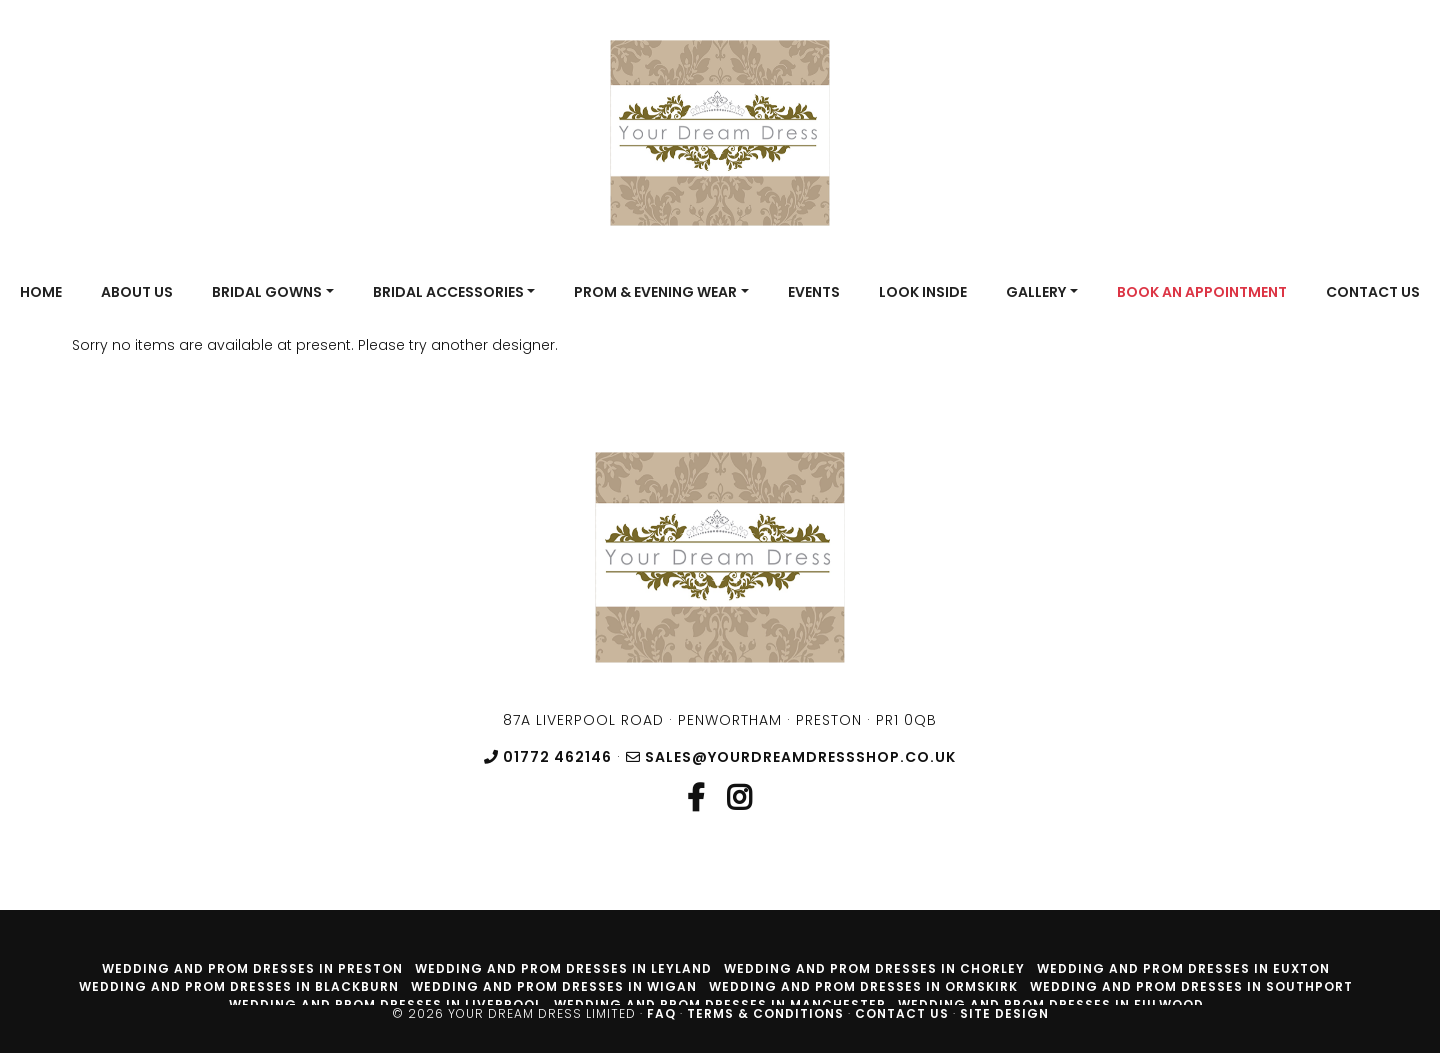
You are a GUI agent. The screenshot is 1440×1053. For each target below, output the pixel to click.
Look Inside (923, 292)
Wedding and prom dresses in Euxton (1183, 968)
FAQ (661, 1013)
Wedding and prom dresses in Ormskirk (863, 986)
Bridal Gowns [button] (267, 292)
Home (41, 292)
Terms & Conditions (765, 1013)
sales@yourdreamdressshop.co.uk (791, 757)
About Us (137, 292)
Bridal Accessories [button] (448, 292)
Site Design (1004, 1013)
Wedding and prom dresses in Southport (1191, 986)
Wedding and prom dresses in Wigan (554, 986)
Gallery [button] (1036, 292)
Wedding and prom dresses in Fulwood (1051, 1004)
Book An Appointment (1202, 292)
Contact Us (1373, 292)
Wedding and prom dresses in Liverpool (385, 1004)
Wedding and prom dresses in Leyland (563, 968)
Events (814, 292)
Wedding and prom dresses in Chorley (874, 968)
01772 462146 (548, 757)
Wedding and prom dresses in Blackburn (239, 986)
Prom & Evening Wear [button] (655, 292)
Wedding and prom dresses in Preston (252, 968)
